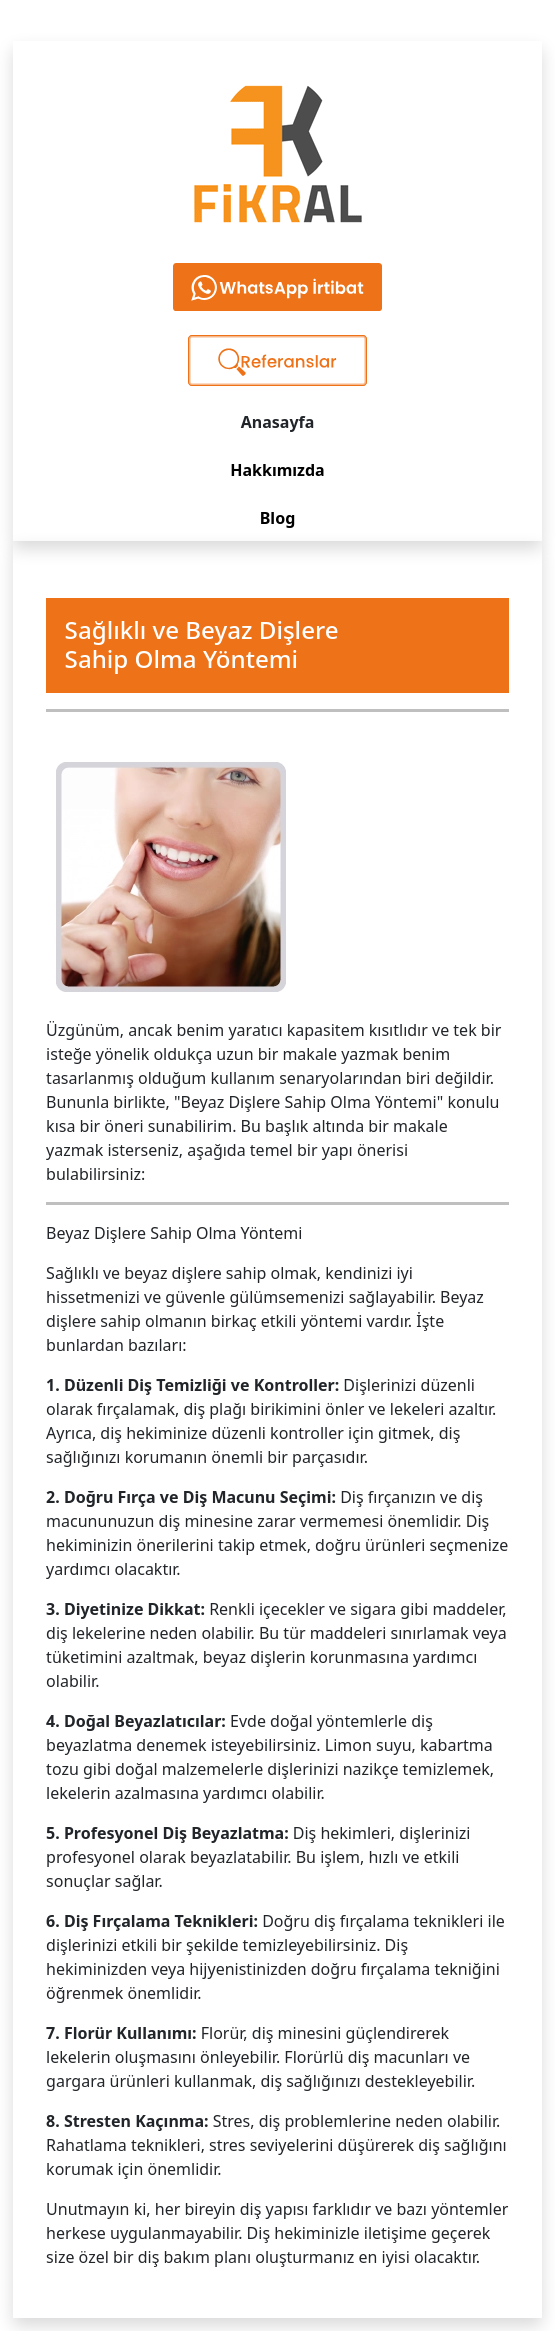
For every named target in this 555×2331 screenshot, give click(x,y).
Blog (278, 518)
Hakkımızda (277, 470)
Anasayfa (278, 422)
